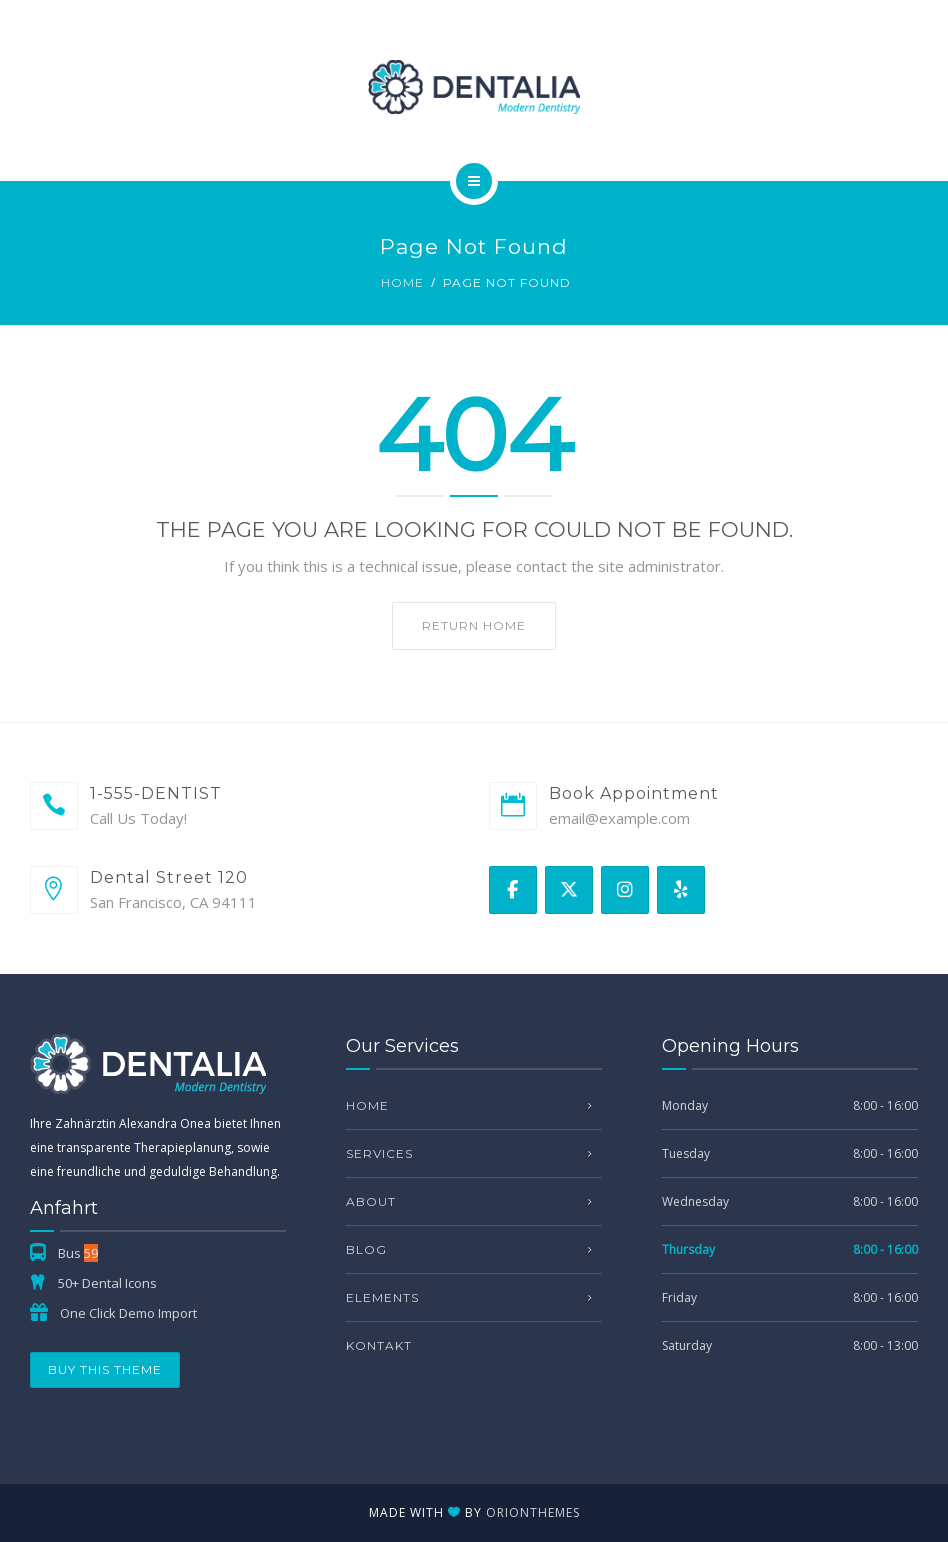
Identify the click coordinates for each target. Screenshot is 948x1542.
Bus (78, 1253)
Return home (474, 625)
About (371, 1201)
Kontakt (379, 1345)
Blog (366, 1249)
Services (379, 1153)
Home (402, 282)
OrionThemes (533, 1512)
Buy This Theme (105, 1369)
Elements (382, 1297)
